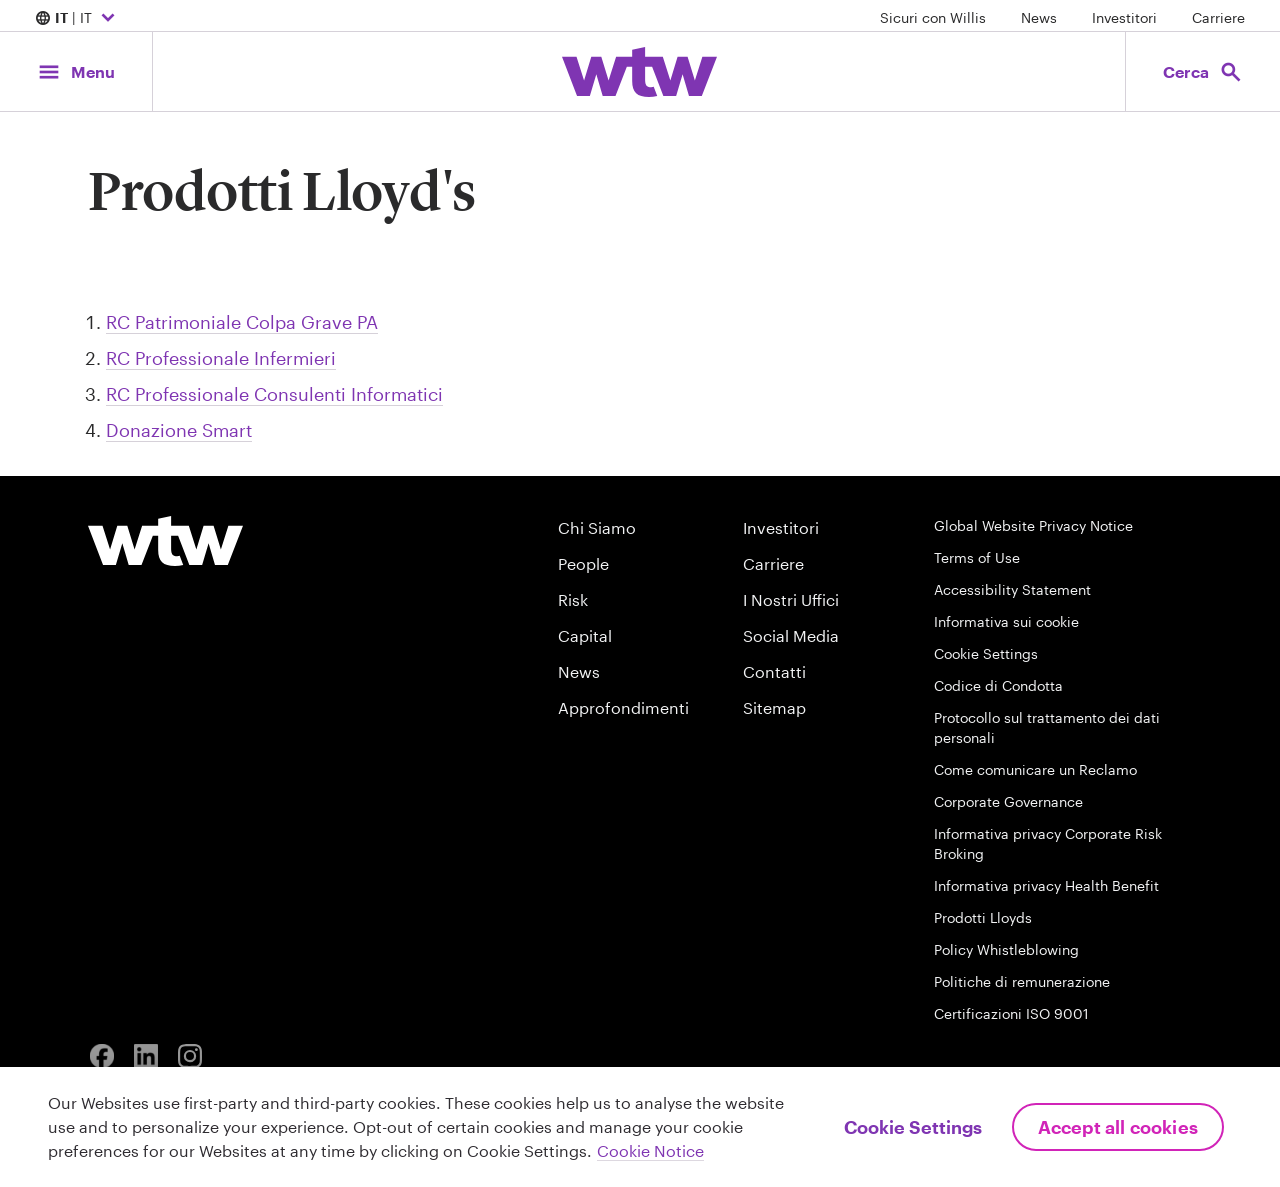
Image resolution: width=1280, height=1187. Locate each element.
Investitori (1124, 17)
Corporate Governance (1008, 801)
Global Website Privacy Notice (1033, 525)
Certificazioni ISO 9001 (1011, 1013)
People (583, 563)
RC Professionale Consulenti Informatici (274, 394)
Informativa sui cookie (1006, 621)
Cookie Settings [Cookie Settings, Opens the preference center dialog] (913, 1127)
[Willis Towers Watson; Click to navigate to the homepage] (639, 72)
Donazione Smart (179, 430)
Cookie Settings (986, 653)
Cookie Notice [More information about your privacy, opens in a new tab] (650, 1150)
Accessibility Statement (1012, 589)
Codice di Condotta (998, 685)
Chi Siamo (597, 527)
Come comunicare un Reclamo (1035, 769)
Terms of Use (977, 557)
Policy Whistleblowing (1006, 949)
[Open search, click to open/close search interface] (1202, 71)
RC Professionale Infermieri (221, 358)
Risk (573, 599)
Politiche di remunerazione (1022, 981)
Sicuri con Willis (933, 17)
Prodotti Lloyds (983, 917)
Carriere (1218, 17)
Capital (585, 635)
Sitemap (774, 707)
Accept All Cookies (1118, 1127)
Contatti (774, 671)
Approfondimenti (623, 707)
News (1039, 17)
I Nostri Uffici (791, 599)
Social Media (791, 635)
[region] (640, 1127)
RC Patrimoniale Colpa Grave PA (242, 322)
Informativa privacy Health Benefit (1046, 885)
